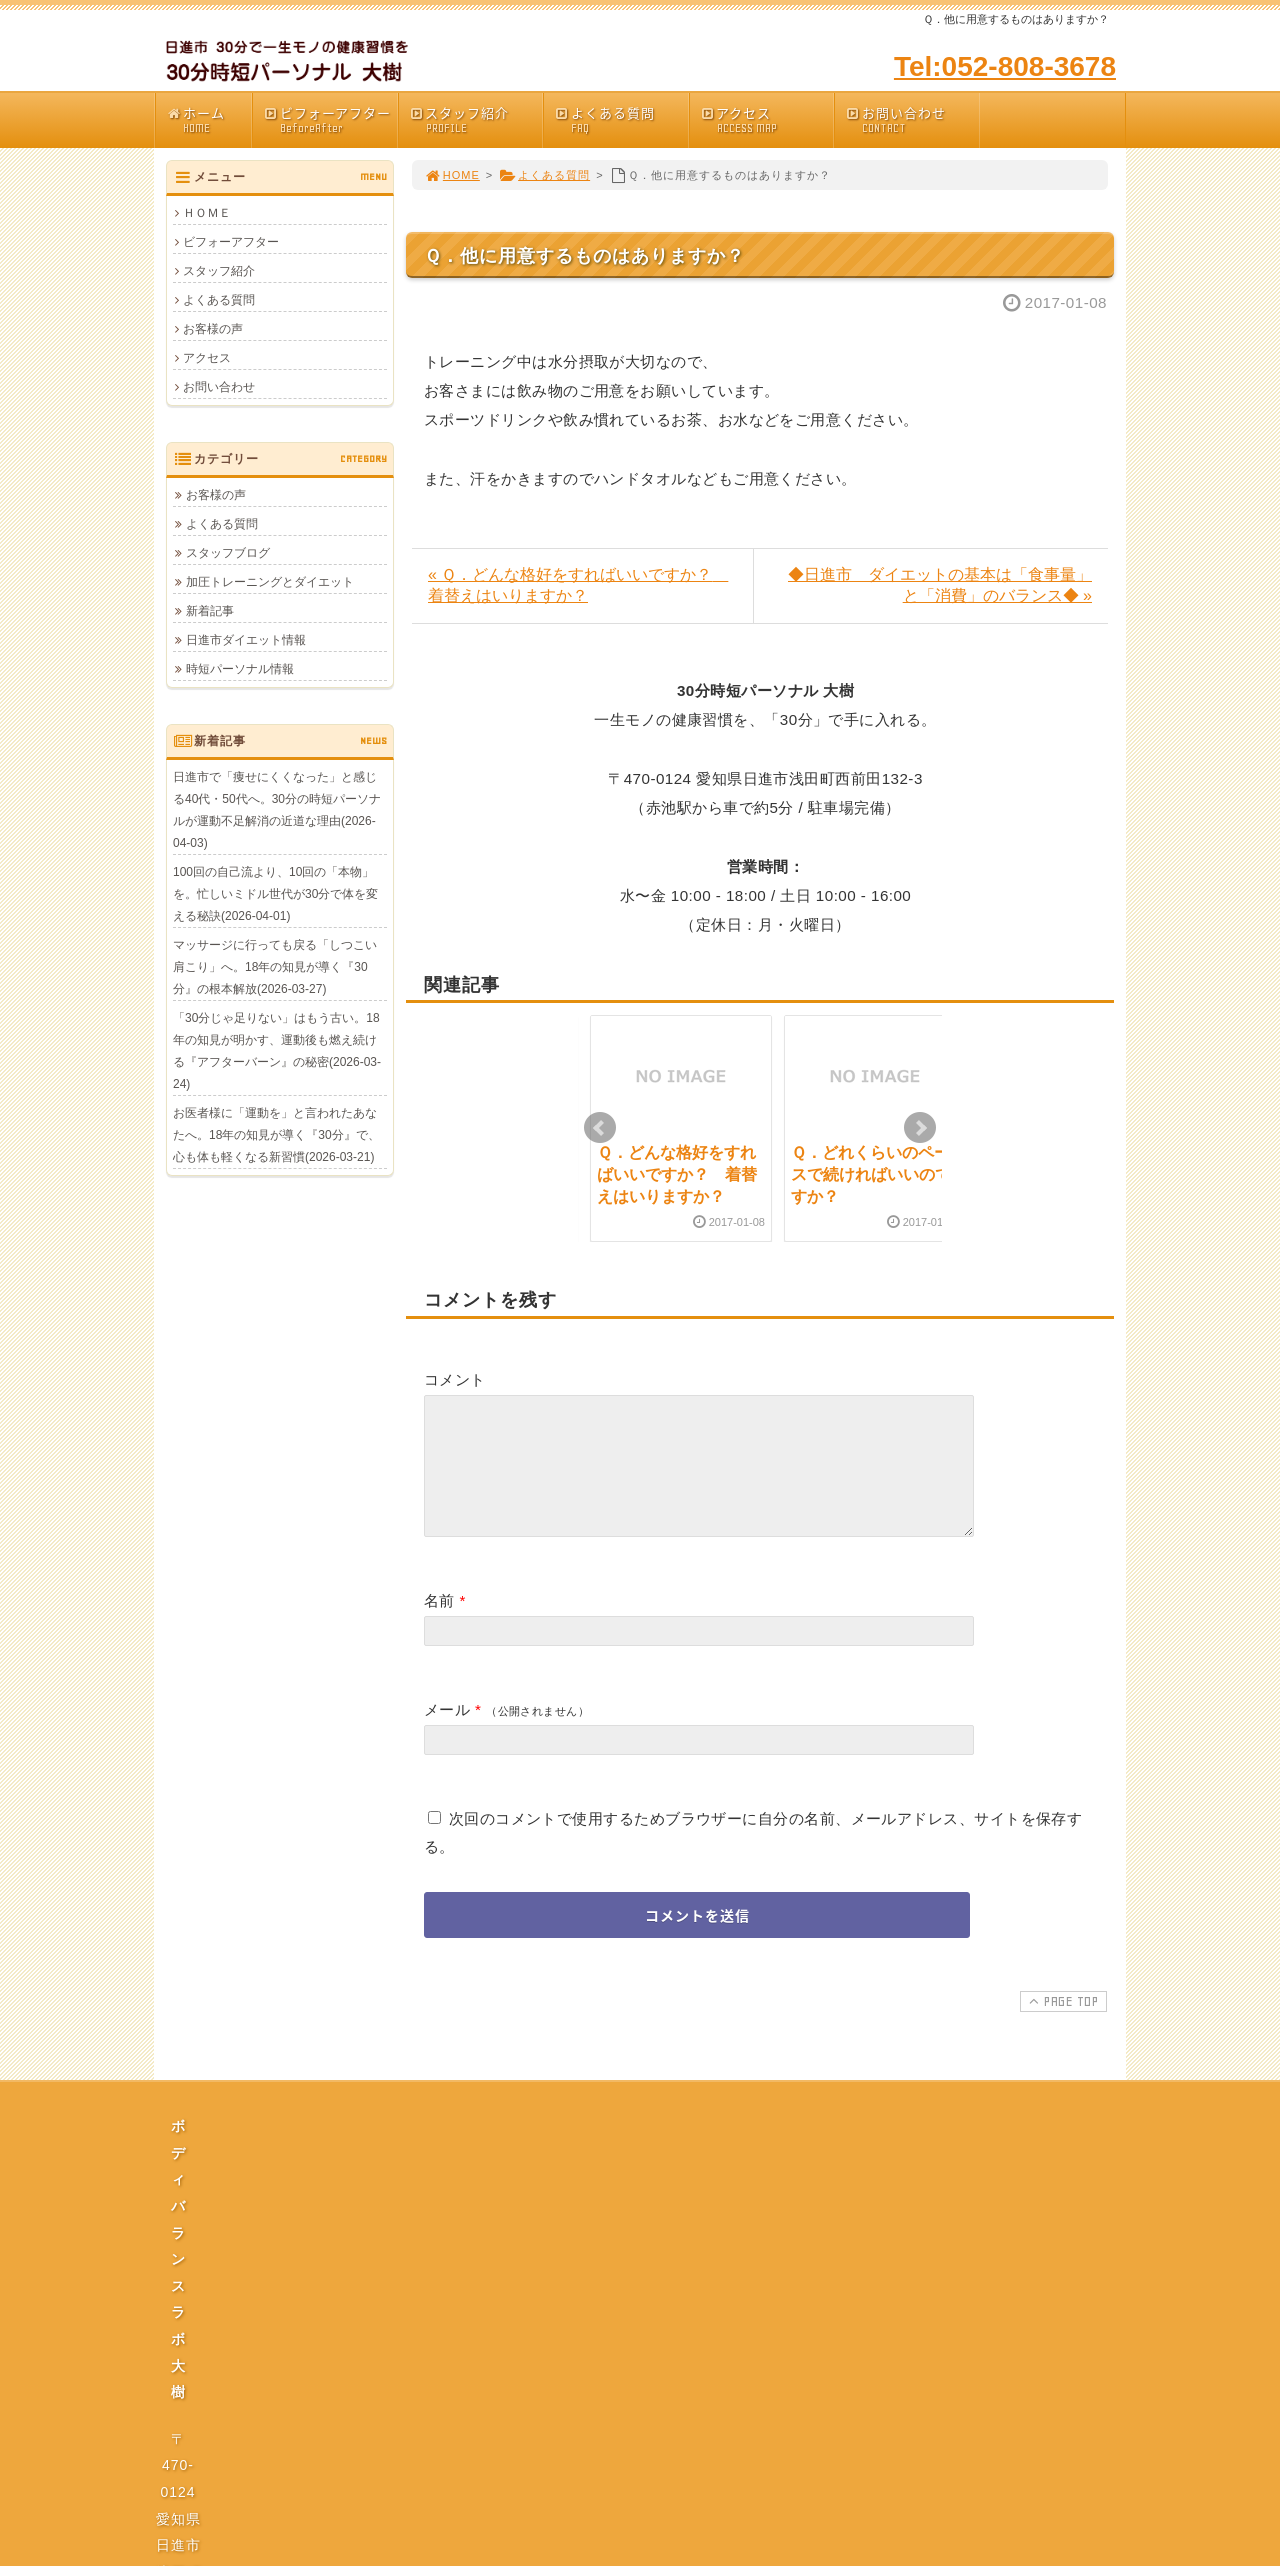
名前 (439, 1624)
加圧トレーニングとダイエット (270, 582)
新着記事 (210, 611)
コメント (455, 1379)
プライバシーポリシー (646, 2336)
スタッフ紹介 (476, 119)
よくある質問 (621, 119)
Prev (600, 1128)
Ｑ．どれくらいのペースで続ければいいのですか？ (871, 1175)
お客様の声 (213, 329)
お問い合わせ (912, 119)
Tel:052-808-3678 (1005, 66)
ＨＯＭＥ (207, 213)
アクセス (767, 119)
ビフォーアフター (330, 119)
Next (920, 1128)
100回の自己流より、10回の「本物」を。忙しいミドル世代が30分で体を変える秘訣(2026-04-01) (275, 894)
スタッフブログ (228, 553)
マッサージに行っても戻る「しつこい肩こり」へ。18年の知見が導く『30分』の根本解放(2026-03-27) (275, 967)
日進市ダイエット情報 (246, 640)
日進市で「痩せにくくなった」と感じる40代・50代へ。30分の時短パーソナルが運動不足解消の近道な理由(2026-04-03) (277, 810)
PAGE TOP (1061, 2025)
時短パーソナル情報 (240, 669)
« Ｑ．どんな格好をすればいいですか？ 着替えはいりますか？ (578, 585)
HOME (452, 175)
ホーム (208, 119)
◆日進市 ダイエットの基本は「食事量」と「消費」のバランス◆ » (940, 585)
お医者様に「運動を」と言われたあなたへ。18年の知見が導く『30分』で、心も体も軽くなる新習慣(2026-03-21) (276, 1135)
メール (447, 1733)
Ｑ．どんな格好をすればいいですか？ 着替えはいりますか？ (677, 1175)
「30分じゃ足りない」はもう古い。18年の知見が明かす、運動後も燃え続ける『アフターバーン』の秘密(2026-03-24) (277, 1051)
